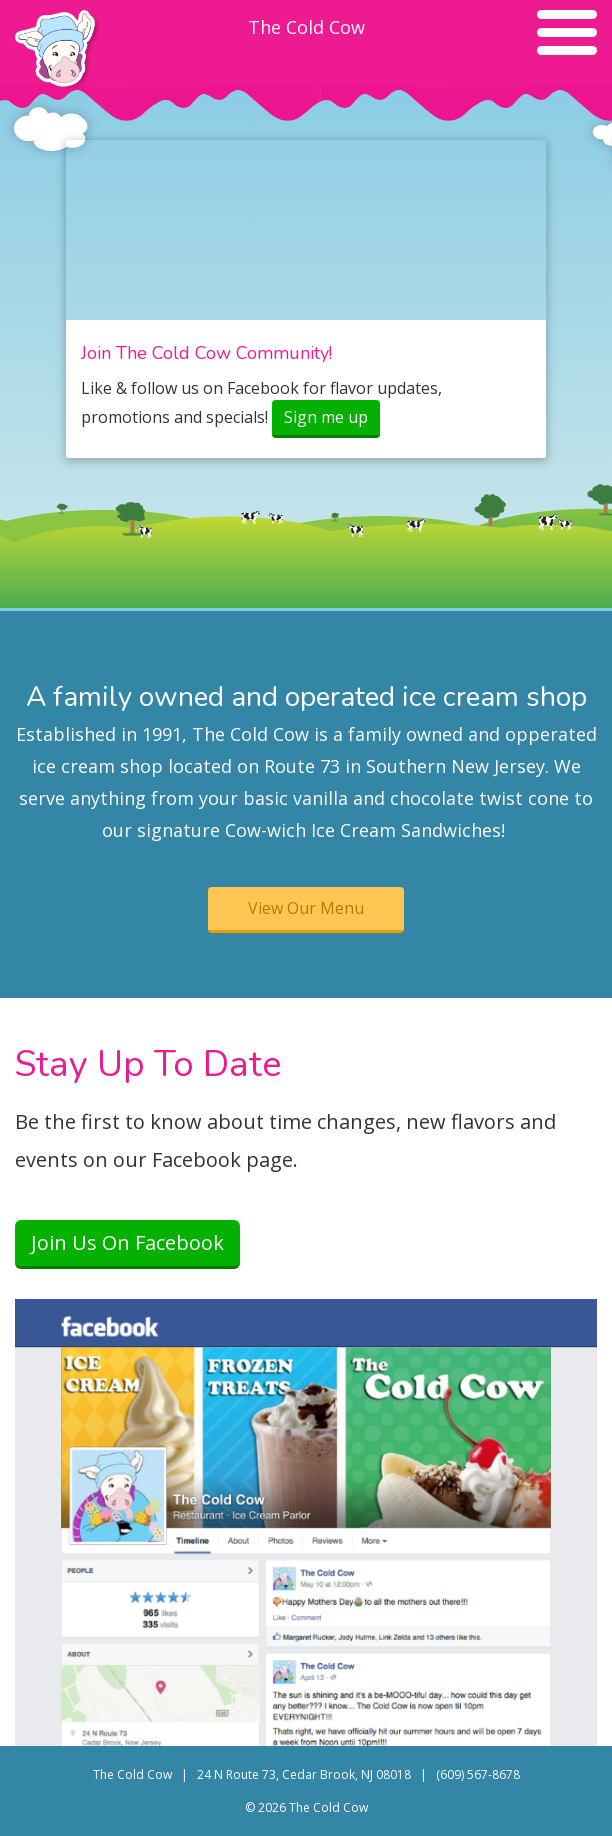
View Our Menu (306, 908)
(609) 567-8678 (478, 1774)
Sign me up (326, 417)
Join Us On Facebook (127, 1242)
